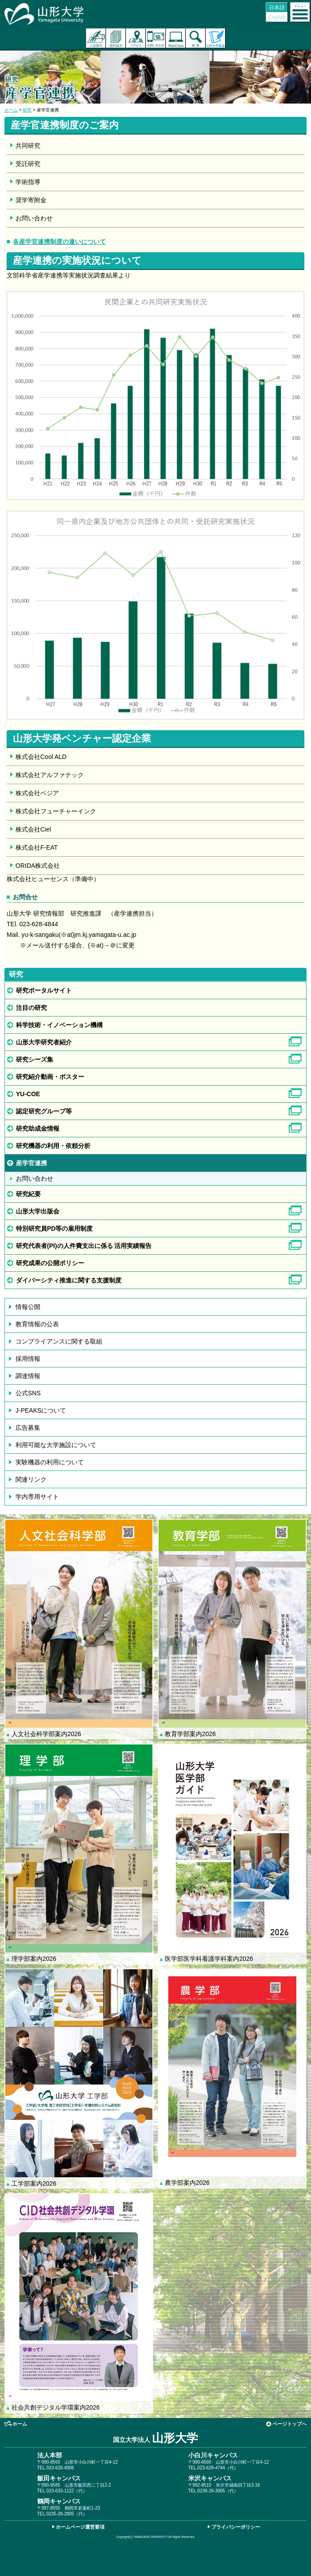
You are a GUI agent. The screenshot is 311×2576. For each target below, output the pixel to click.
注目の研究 (31, 1007)
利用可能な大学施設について (56, 1444)
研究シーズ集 (34, 1059)
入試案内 (96, 38)
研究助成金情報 (37, 1128)
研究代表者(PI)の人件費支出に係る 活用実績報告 (84, 1245)
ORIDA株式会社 (38, 865)
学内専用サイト (37, 1496)
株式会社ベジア (37, 793)
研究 (27, 110)
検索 (196, 38)
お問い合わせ (156, 38)
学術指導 (28, 181)
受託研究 (28, 163)
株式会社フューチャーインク (56, 811)
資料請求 (116, 38)
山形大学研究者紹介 (44, 1042)
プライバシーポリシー (235, 2527)
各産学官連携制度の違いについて (59, 241)
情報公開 (28, 1306)
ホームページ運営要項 (80, 2527)
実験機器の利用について (50, 1462)
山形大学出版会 (37, 1211)
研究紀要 (28, 1194)
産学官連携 (31, 1163)
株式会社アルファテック (50, 774)
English (276, 17)
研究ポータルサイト (44, 990)
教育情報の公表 (37, 1324)
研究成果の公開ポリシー (50, 1263)
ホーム (11, 110)
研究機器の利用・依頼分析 (53, 1145)
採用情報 (28, 1358)
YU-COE (28, 1093)
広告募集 (28, 1427)
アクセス (136, 38)
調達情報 (28, 1375)
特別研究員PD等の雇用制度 (54, 1228)
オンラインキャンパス (176, 38)
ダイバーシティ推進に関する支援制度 (68, 1280)
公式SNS (28, 1393)
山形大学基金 (215, 38)
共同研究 (28, 145)
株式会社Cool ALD (41, 756)
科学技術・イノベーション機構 (59, 1024)
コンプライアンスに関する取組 (59, 1341)
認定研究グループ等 (44, 1111)
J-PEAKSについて (41, 1410)
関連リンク (31, 1479)
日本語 (277, 7)
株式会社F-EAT (37, 847)
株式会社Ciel (33, 829)
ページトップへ (289, 2423)
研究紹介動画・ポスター (50, 1076)
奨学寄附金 (31, 200)
